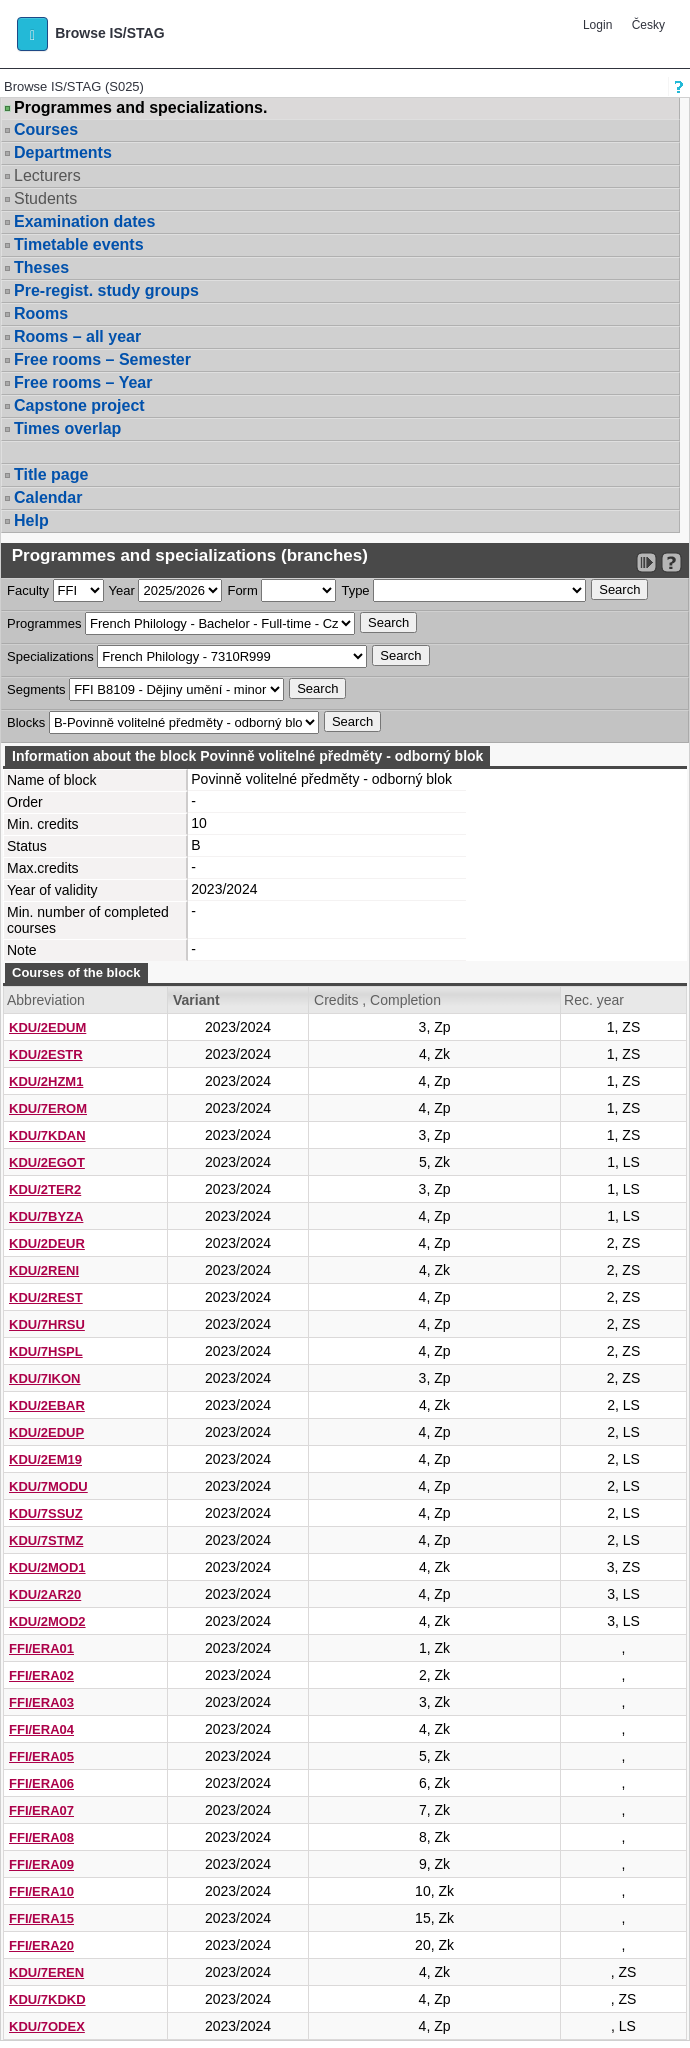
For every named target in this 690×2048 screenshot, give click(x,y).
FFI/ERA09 (41, 1864)
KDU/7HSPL (46, 1351)
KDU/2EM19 (45, 1459)
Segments (36, 689)
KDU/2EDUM (47, 1027)
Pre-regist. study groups (106, 290)
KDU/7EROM (48, 1108)
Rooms (41, 313)
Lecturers (47, 175)
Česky (648, 25)
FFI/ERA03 (41, 1702)
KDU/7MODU (48, 1486)
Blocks (26, 722)
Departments (63, 152)
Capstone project (79, 405)
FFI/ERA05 (41, 1756)
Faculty (28, 590)
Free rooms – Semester (102, 359)
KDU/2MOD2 (47, 1621)
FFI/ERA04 (41, 1729)
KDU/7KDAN (47, 1135)
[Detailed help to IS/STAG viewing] (671, 562)
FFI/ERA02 (41, 1675)
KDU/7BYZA (46, 1216)
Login (597, 25)
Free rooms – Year (83, 382)
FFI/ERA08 (41, 1837)
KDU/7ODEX (47, 2026)
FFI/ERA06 (41, 1783)
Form (242, 590)
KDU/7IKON (45, 1378)
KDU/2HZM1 (46, 1081)
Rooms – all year (77, 336)
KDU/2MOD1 (47, 1567)
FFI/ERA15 (41, 1918)
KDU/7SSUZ (46, 1513)
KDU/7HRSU (47, 1324)
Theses (41, 267)
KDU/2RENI (44, 1270)
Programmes (44, 623)
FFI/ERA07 (41, 1810)
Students (45, 198)
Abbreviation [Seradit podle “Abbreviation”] (46, 1000)
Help (31, 520)
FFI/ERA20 (41, 1945)
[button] (32, 34)
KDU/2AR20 (45, 1594)
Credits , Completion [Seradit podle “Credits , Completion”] (377, 1000)
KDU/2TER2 (45, 1189)
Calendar (48, 497)
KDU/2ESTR (46, 1054)
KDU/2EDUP (46, 1432)
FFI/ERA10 (41, 1891)
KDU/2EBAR (47, 1405)
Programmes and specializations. (140, 108)
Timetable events (79, 244)
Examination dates (84, 221)
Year (122, 590)
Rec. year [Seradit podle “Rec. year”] (594, 1000)
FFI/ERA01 (41, 1648)
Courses (46, 129)
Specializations (50, 656)
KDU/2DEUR (47, 1243)
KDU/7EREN (46, 1972)
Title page (51, 474)
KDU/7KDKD (47, 1999)
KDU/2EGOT (47, 1162)
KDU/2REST (46, 1297)
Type (355, 590)
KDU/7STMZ (46, 1540)
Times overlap (67, 428)
